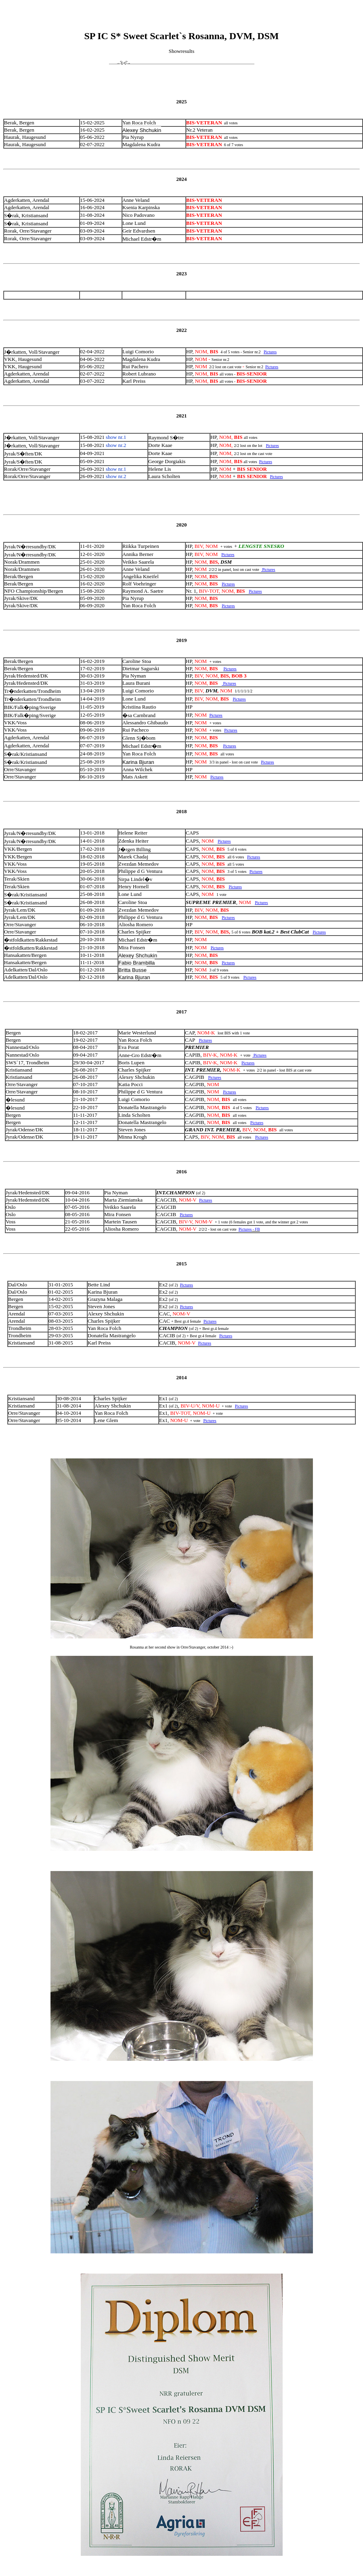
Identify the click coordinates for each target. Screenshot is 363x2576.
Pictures (270, 352)
